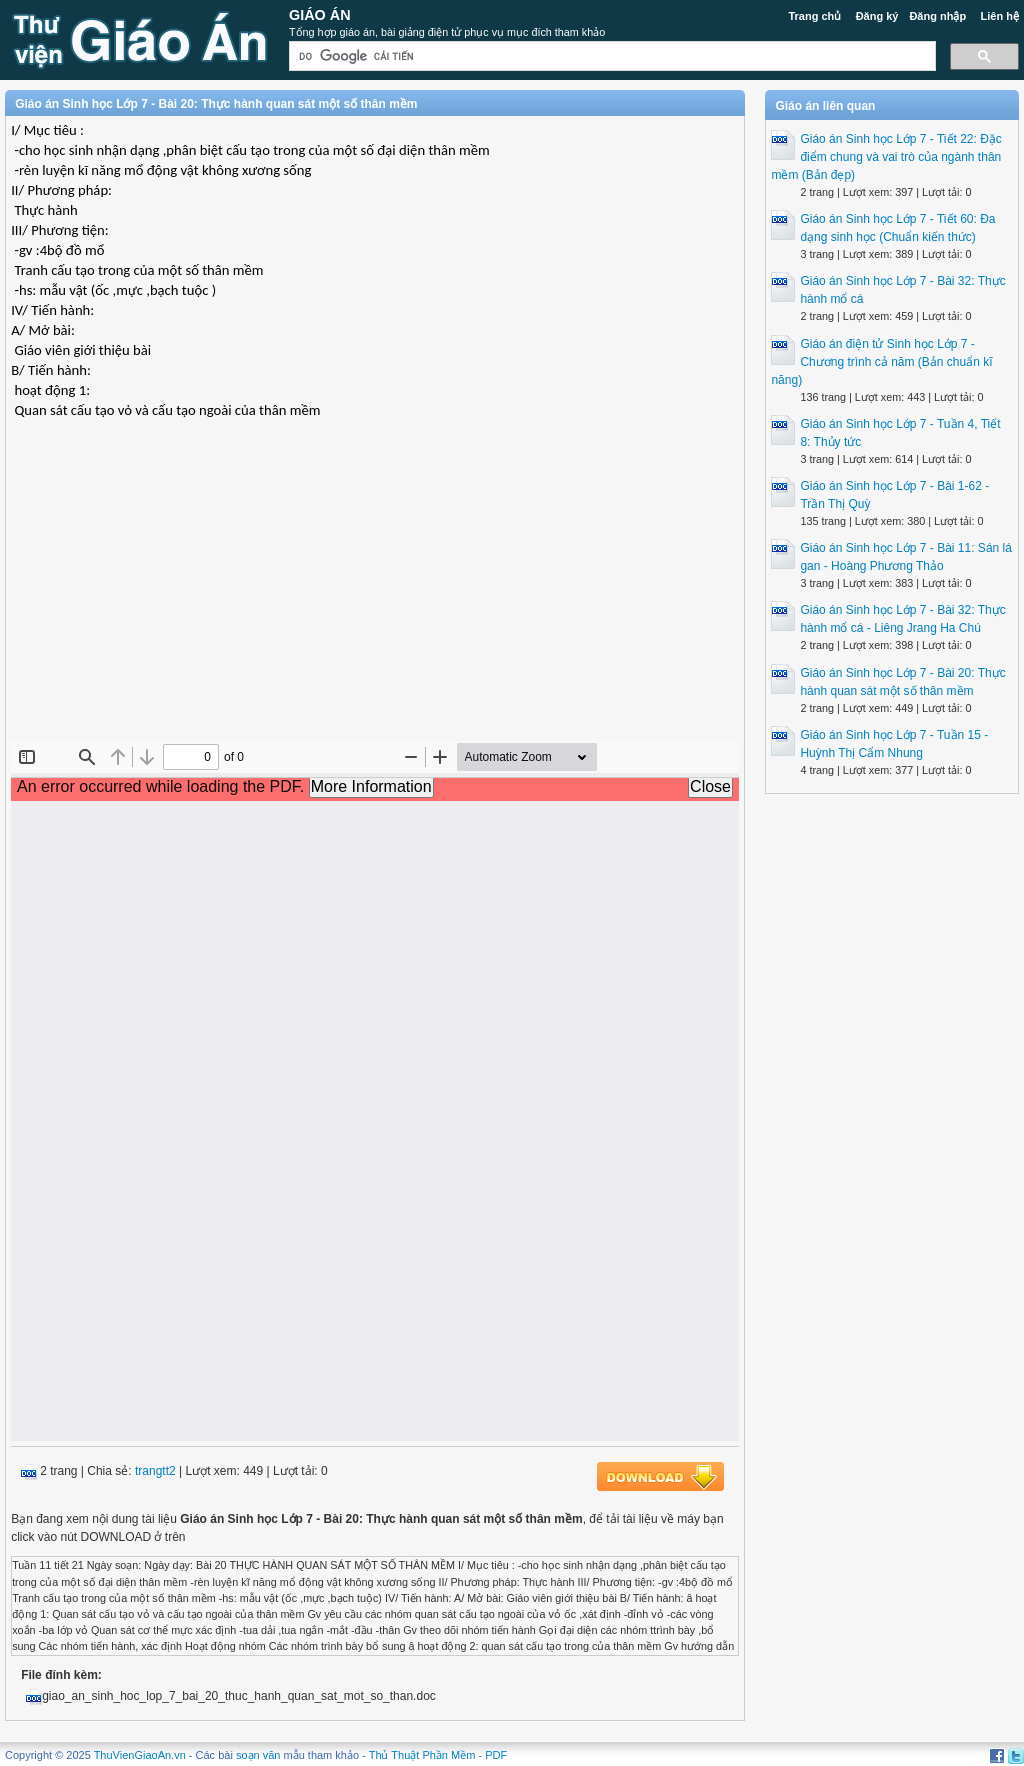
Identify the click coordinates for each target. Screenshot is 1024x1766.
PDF (496, 1755)
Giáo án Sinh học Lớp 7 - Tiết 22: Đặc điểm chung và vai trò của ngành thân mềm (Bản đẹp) (886, 157)
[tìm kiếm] (610, 56)
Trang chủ (814, 16)
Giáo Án (320, 15)
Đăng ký (877, 16)
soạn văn (258, 1755)
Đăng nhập (937, 16)
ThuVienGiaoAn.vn (140, 1755)
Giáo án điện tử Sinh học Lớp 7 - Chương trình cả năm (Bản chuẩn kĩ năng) (881, 362)
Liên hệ (999, 16)
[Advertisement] (375, 596)
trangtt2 (155, 1471)
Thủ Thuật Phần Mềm (422, 1755)
